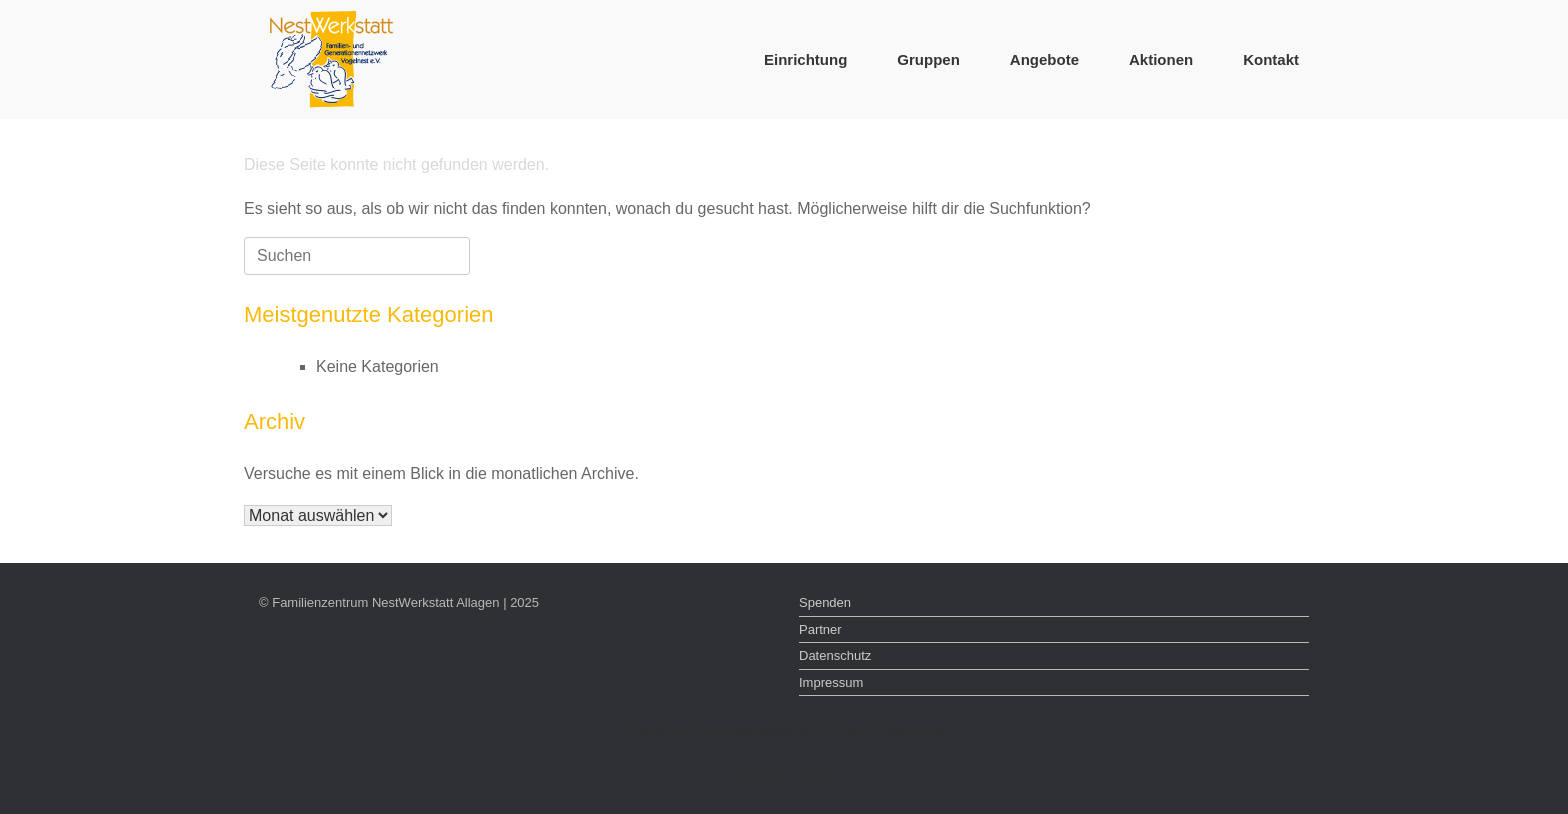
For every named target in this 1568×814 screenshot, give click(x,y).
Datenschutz (835, 655)
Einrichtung (805, 59)
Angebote (1044, 59)
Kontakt (1271, 59)
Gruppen (928, 59)
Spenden (825, 602)
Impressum (831, 682)
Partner (820, 629)
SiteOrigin (824, 775)
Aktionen (1161, 59)
